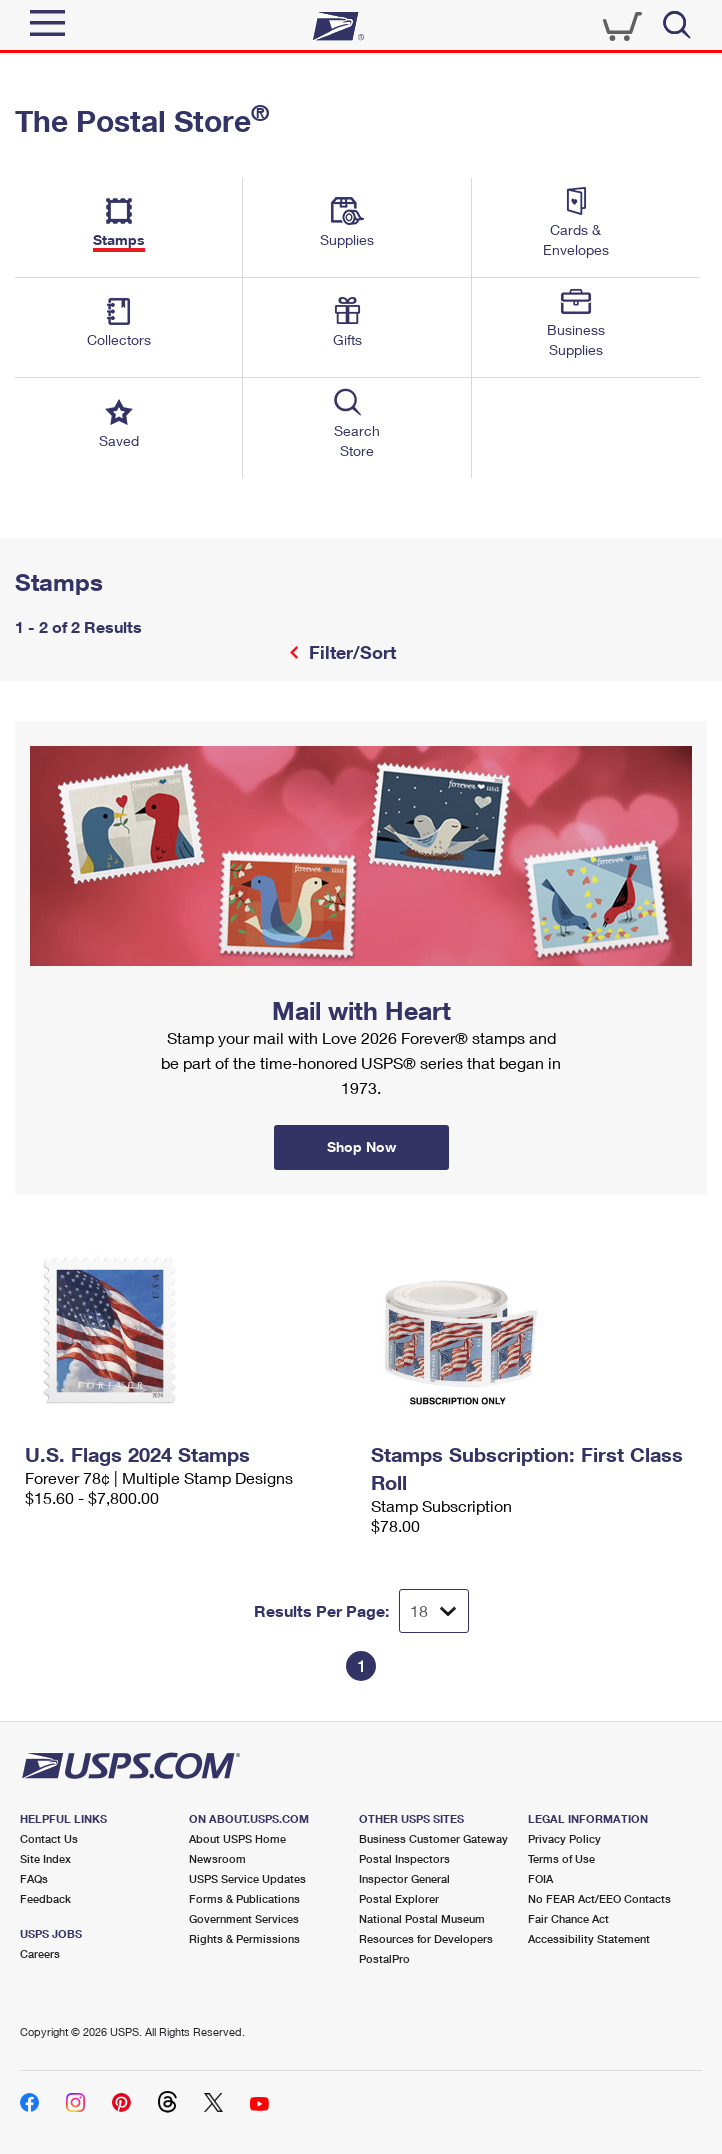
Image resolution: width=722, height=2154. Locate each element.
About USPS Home (237, 1838)
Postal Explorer (399, 1898)
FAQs (34, 1878)
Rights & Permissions (244, 1938)
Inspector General (404, 1878)
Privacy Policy (564, 1838)
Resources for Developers (426, 1938)
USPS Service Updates (247, 1878)
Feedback (45, 1898)
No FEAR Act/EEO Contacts (599, 1898)
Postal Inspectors (404, 1858)
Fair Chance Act (568, 1918)
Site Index (45, 1858)
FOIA (540, 1878)
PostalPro (384, 1958)
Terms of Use (561, 1858)
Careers (40, 1953)
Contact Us (49, 1838)
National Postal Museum (422, 1918)
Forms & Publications (244, 1898)
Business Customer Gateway (433, 1838)
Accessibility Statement (589, 1938)
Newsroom (217, 1858)
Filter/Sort (350, 652)
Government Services (244, 1918)
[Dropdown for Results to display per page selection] (434, 1611)
